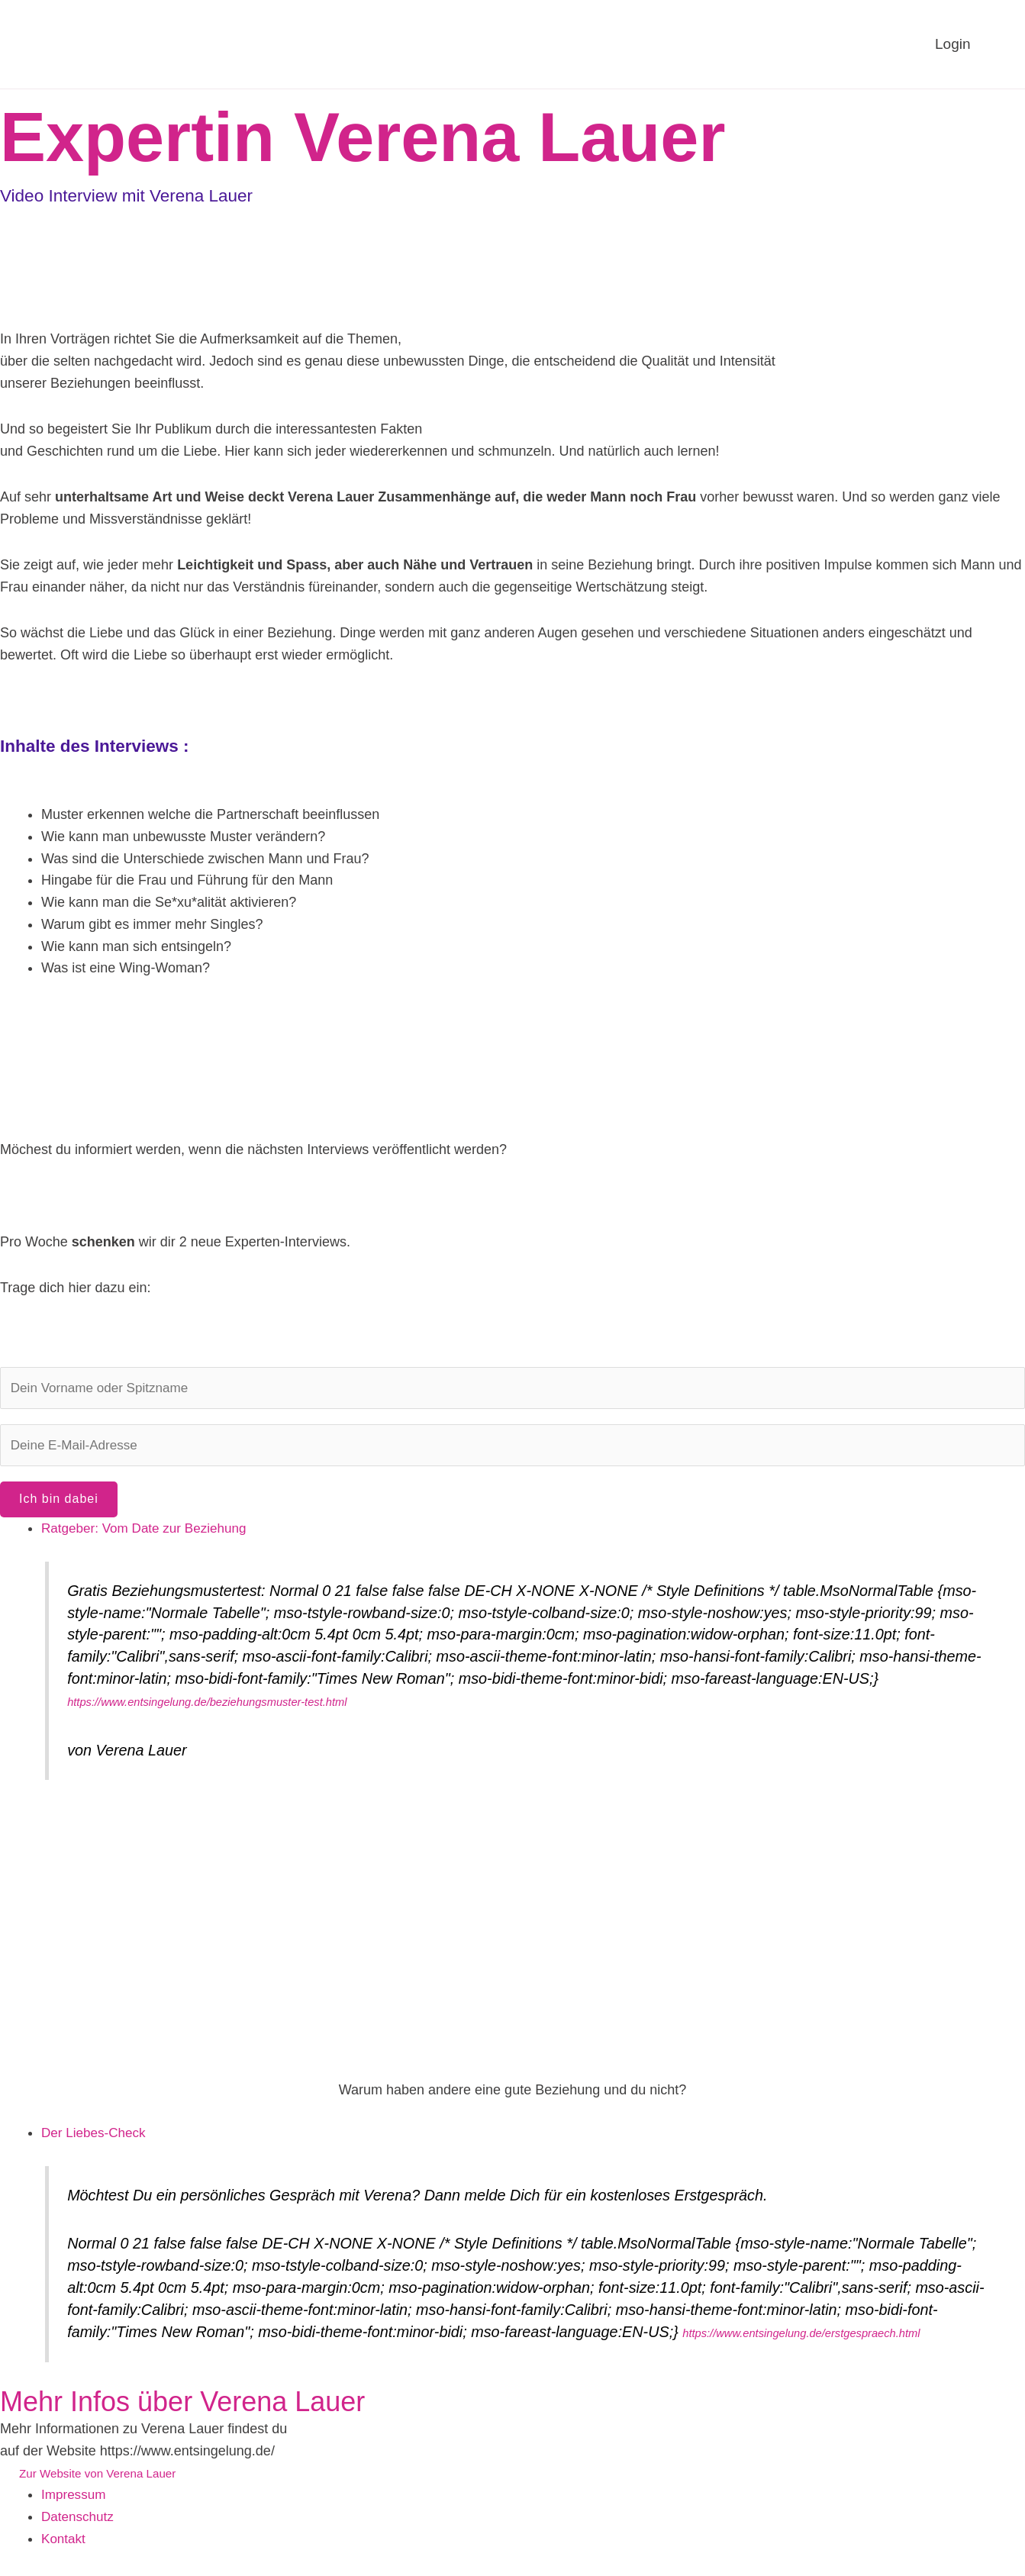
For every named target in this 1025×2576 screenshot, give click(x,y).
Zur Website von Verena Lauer (102, 2477)
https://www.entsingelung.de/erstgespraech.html (801, 2338)
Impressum (75, 2500)
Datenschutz (79, 2522)
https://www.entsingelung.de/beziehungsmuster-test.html (207, 1707)
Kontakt (64, 2544)
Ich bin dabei (58, 1503)
